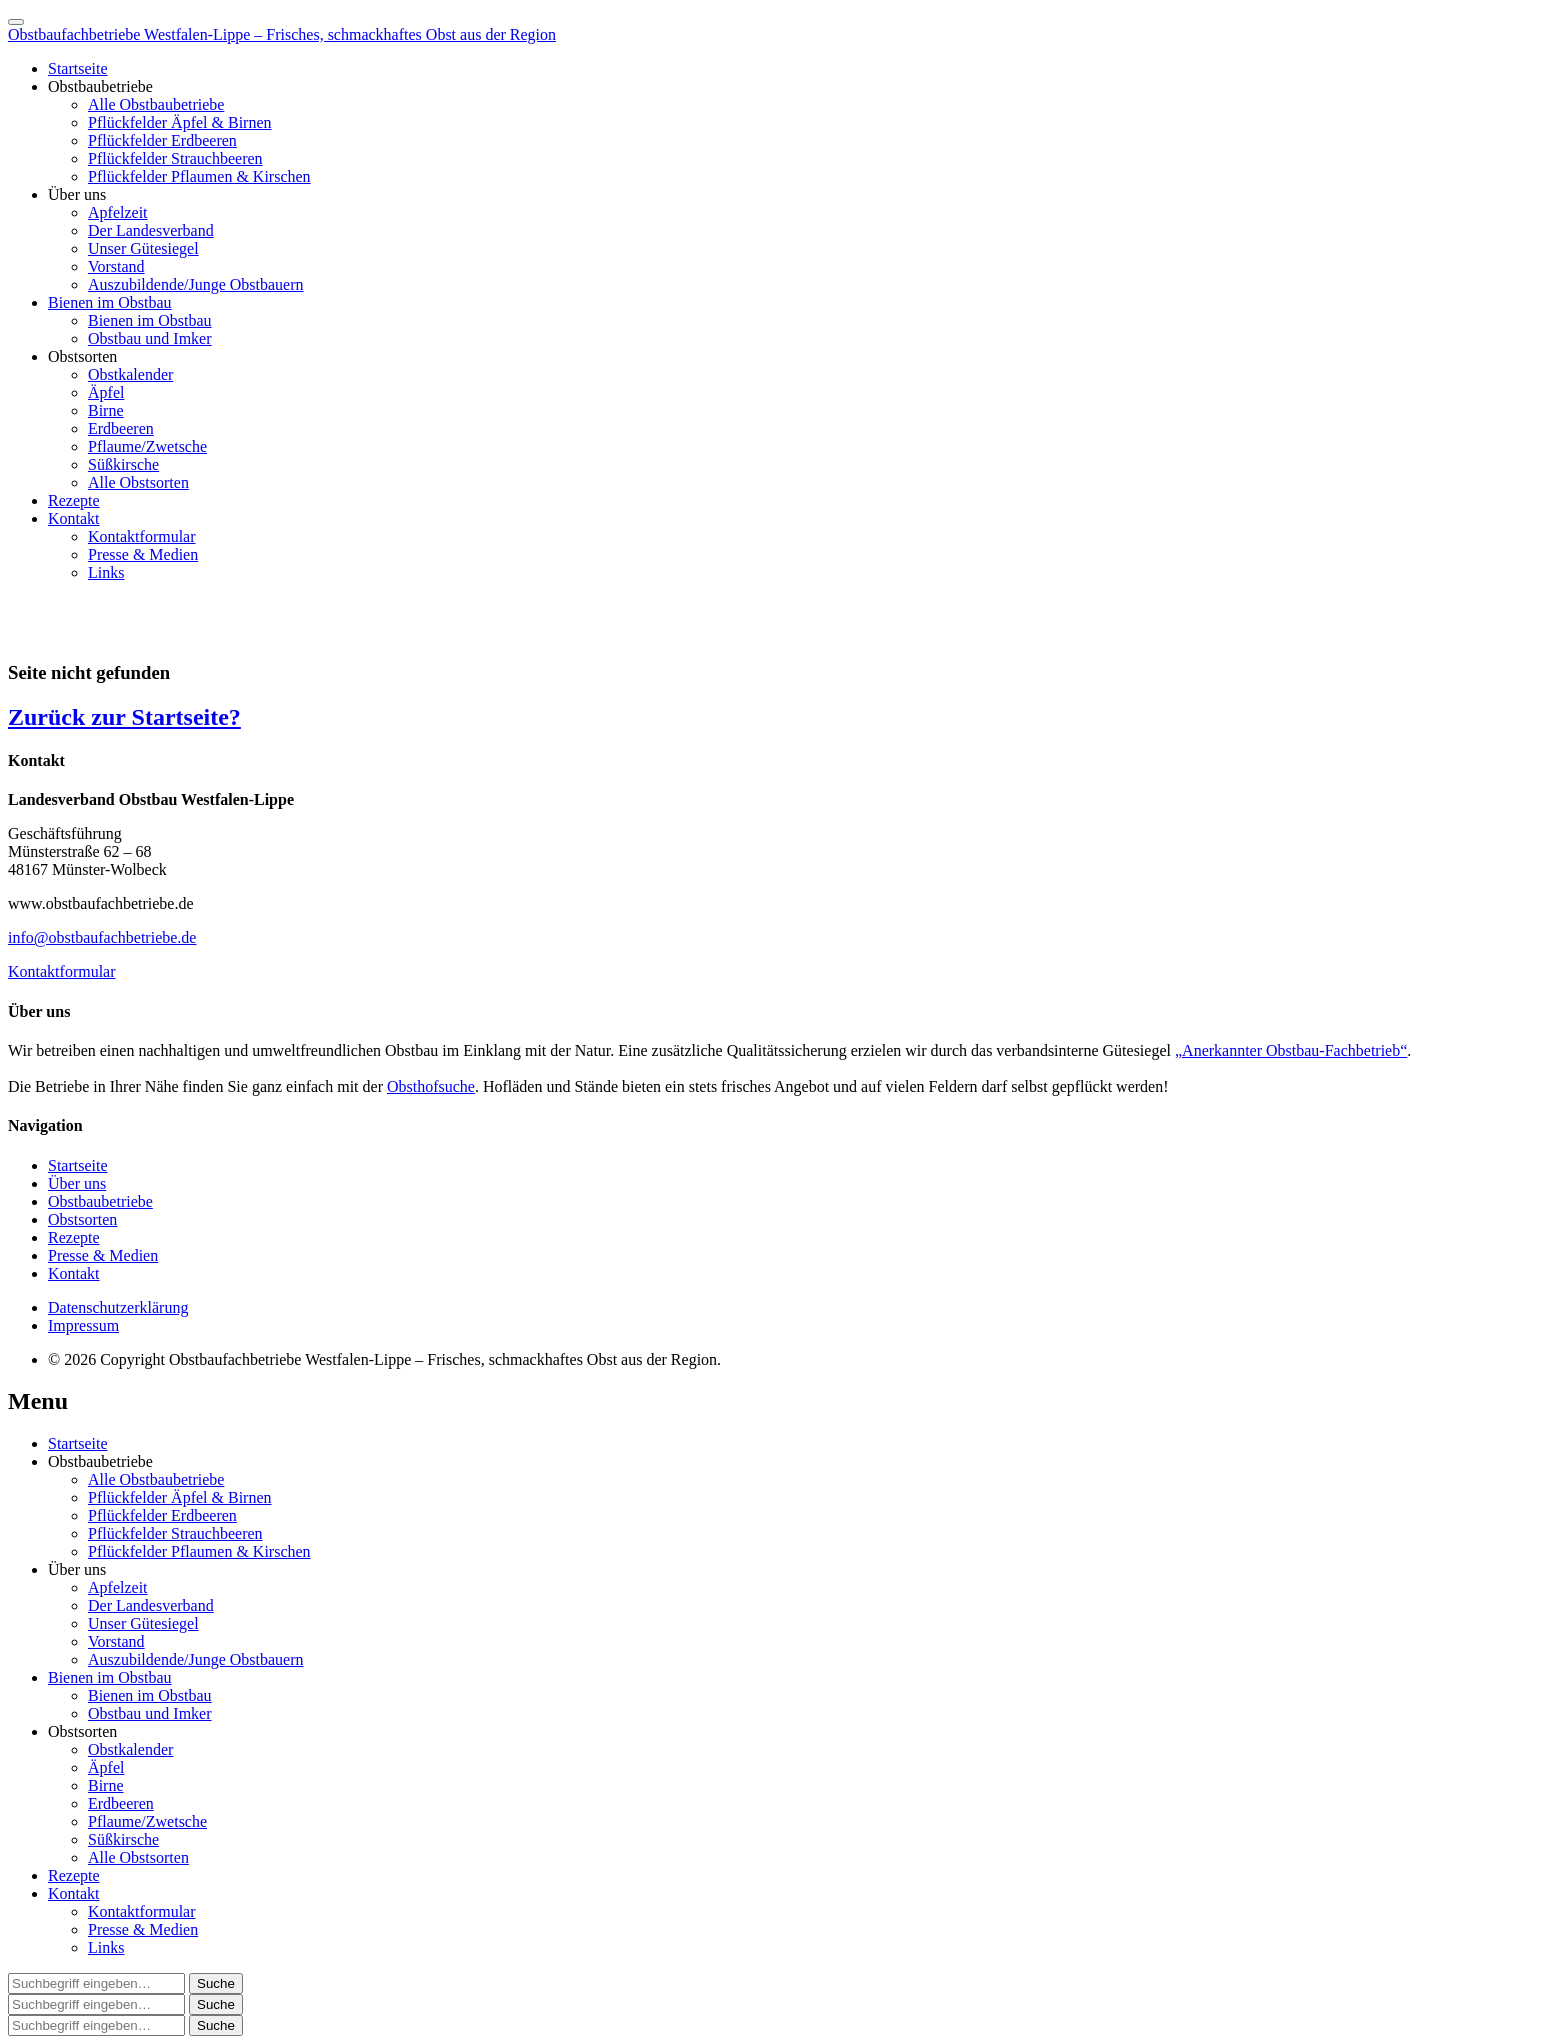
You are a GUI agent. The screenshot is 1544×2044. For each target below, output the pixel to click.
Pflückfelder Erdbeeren (162, 140)
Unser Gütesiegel (143, 248)
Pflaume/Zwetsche (147, 446)
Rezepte (74, 500)
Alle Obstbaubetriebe (156, 104)
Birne (106, 410)
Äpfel (106, 392)
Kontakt (74, 518)
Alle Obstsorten (138, 482)
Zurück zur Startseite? (124, 717)
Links (106, 572)
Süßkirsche (123, 464)
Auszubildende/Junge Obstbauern (196, 284)
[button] (216, 1983)
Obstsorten (82, 356)
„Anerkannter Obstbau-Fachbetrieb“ (1291, 1050)
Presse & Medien (143, 554)
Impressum (83, 1325)
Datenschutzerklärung (118, 1307)
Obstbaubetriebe (100, 86)
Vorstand (116, 266)
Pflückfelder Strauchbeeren (175, 158)
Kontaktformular (142, 536)
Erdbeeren (121, 428)
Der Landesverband (151, 230)
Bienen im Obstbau (110, 302)
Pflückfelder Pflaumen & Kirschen (199, 176)
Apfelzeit (118, 212)
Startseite (78, 68)
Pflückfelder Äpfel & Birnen (180, 122)
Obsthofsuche (431, 1086)
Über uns (77, 194)
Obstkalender (130, 374)
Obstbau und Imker (150, 338)
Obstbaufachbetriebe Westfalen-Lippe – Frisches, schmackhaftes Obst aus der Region (282, 34)
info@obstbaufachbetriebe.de (102, 937)
